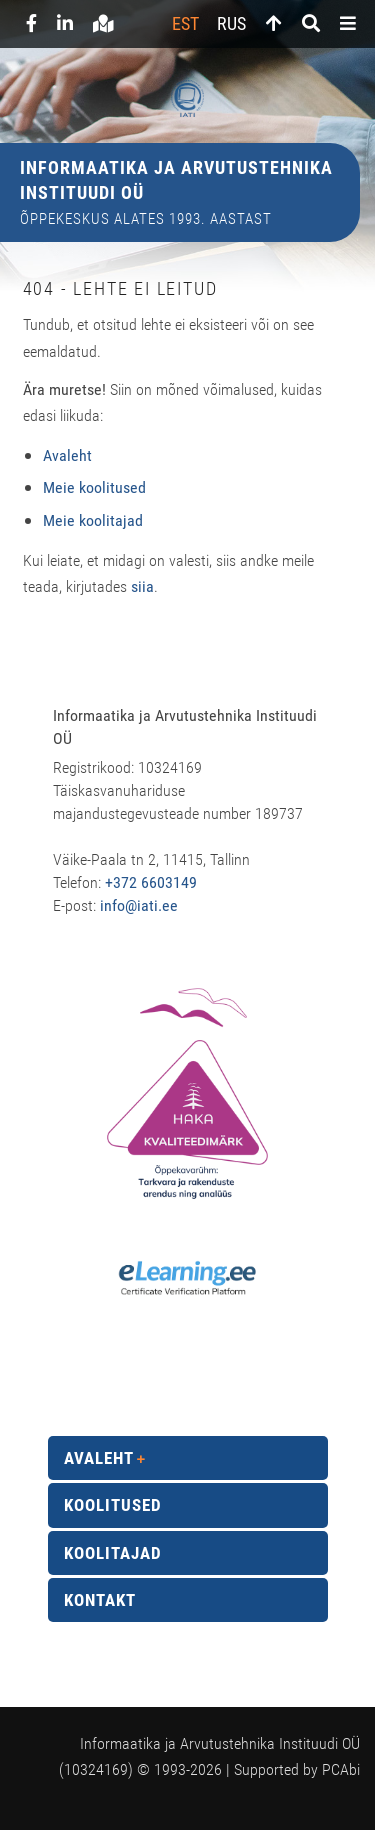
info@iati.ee (139, 905)
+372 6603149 (151, 882)
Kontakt (100, 1600)
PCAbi (341, 1769)
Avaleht (99, 1458)
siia (142, 586)
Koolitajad (113, 1553)
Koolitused (113, 1505)
